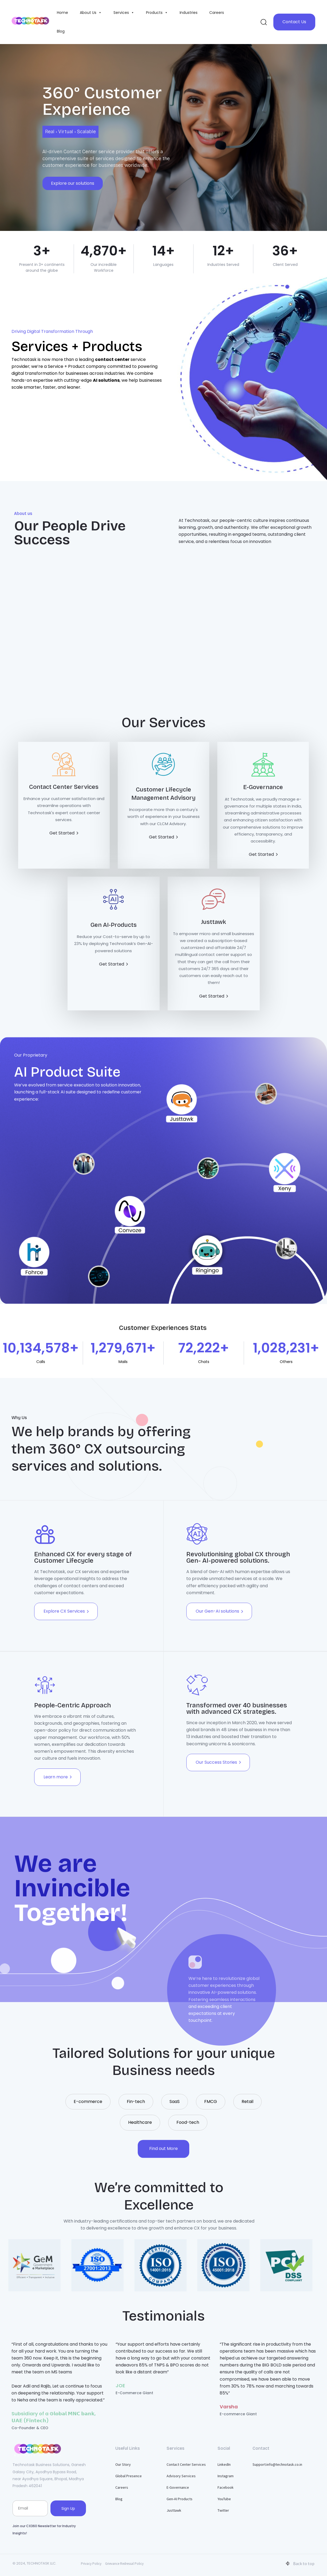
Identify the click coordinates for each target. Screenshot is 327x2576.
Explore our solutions (72, 183)
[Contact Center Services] (63, 795)
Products (157, 12)
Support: (277, 2464)
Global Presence (128, 2475)
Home (62, 12)
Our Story (123, 2464)
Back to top (300, 2563)
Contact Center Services (186, 2464)
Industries (189, 12)
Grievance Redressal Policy (124, 2563)
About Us (91, 12)
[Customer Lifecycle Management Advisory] (163, 797)
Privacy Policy (91, 2563)
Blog (61, 31)
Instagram (226, 2475)
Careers (216, 12)
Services (123, 12)
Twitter (223, 2510)
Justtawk (174, 2510)
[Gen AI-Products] (113, 927)
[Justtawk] (213, 943)
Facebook (226, 2487)
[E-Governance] (263, 805)
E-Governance (178, 2487)
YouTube (224, 2498)
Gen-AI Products (179, 2498)
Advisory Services (181, 2475)
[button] (263, 22)
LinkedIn (224, 2464)
